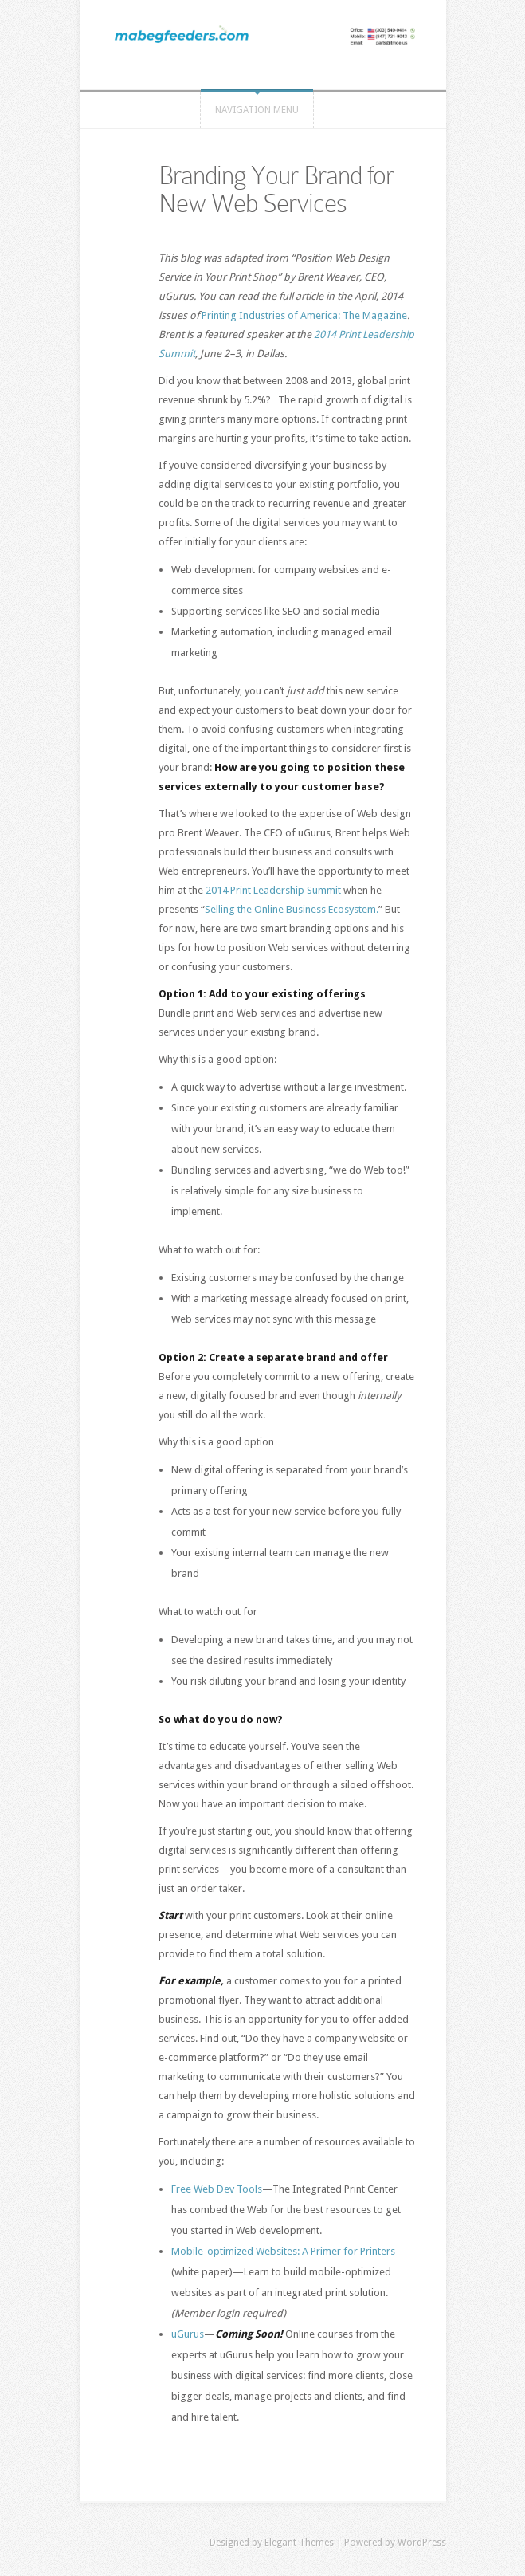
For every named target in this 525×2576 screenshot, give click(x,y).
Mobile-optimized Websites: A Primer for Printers (283, 2251)
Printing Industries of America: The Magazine (304, 315)
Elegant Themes (299, 2542)
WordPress (422, 2542)
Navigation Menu (257, 110)
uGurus (187, 2334)
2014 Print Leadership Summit (273, 890)
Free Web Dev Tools (216, 2189)
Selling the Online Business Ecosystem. (291, 909)
